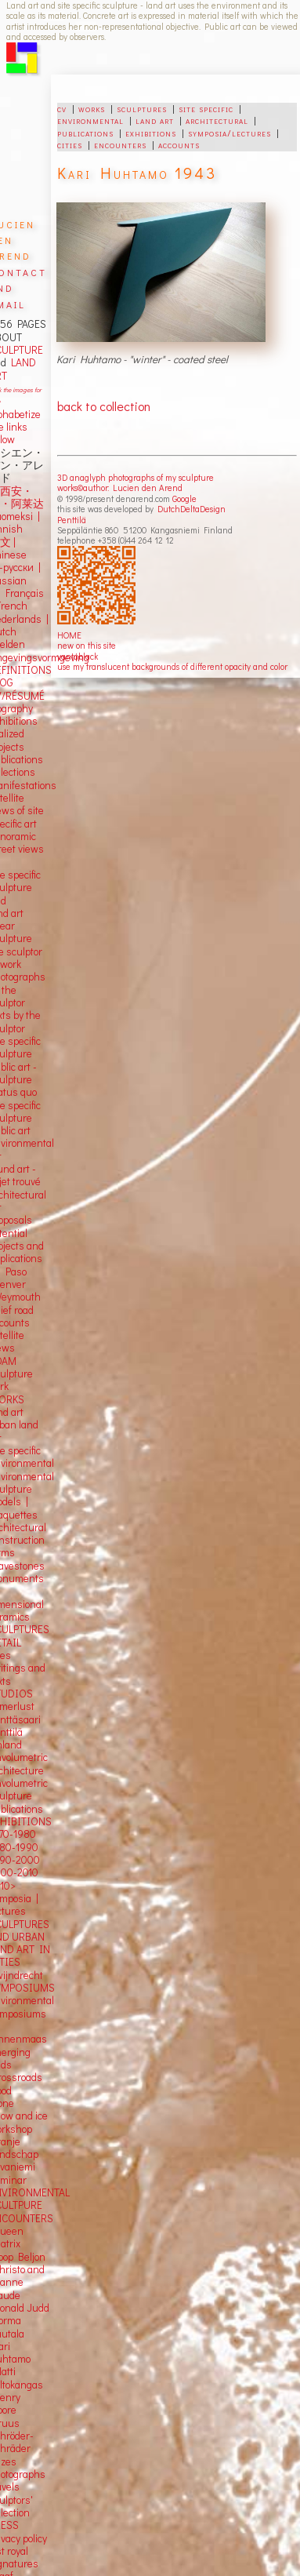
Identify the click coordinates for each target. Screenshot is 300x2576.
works (91, 108)
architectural (217, 120)
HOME (69, 635)
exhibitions (150, 132)
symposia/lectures (229, 132)
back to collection (103, 406)
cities (69, 144)
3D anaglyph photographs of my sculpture (135, 477)
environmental (90, 120)
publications (85, 132)
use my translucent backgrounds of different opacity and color (172, 666)
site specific (206, 108)
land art (155, 120)
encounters (120, 144)
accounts (179, 144)
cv (62, 108)
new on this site (86, 645)
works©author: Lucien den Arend (120, 487)
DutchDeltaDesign (191, 509)
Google (184, 498)
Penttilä (71, 520)
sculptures (142, 108)
